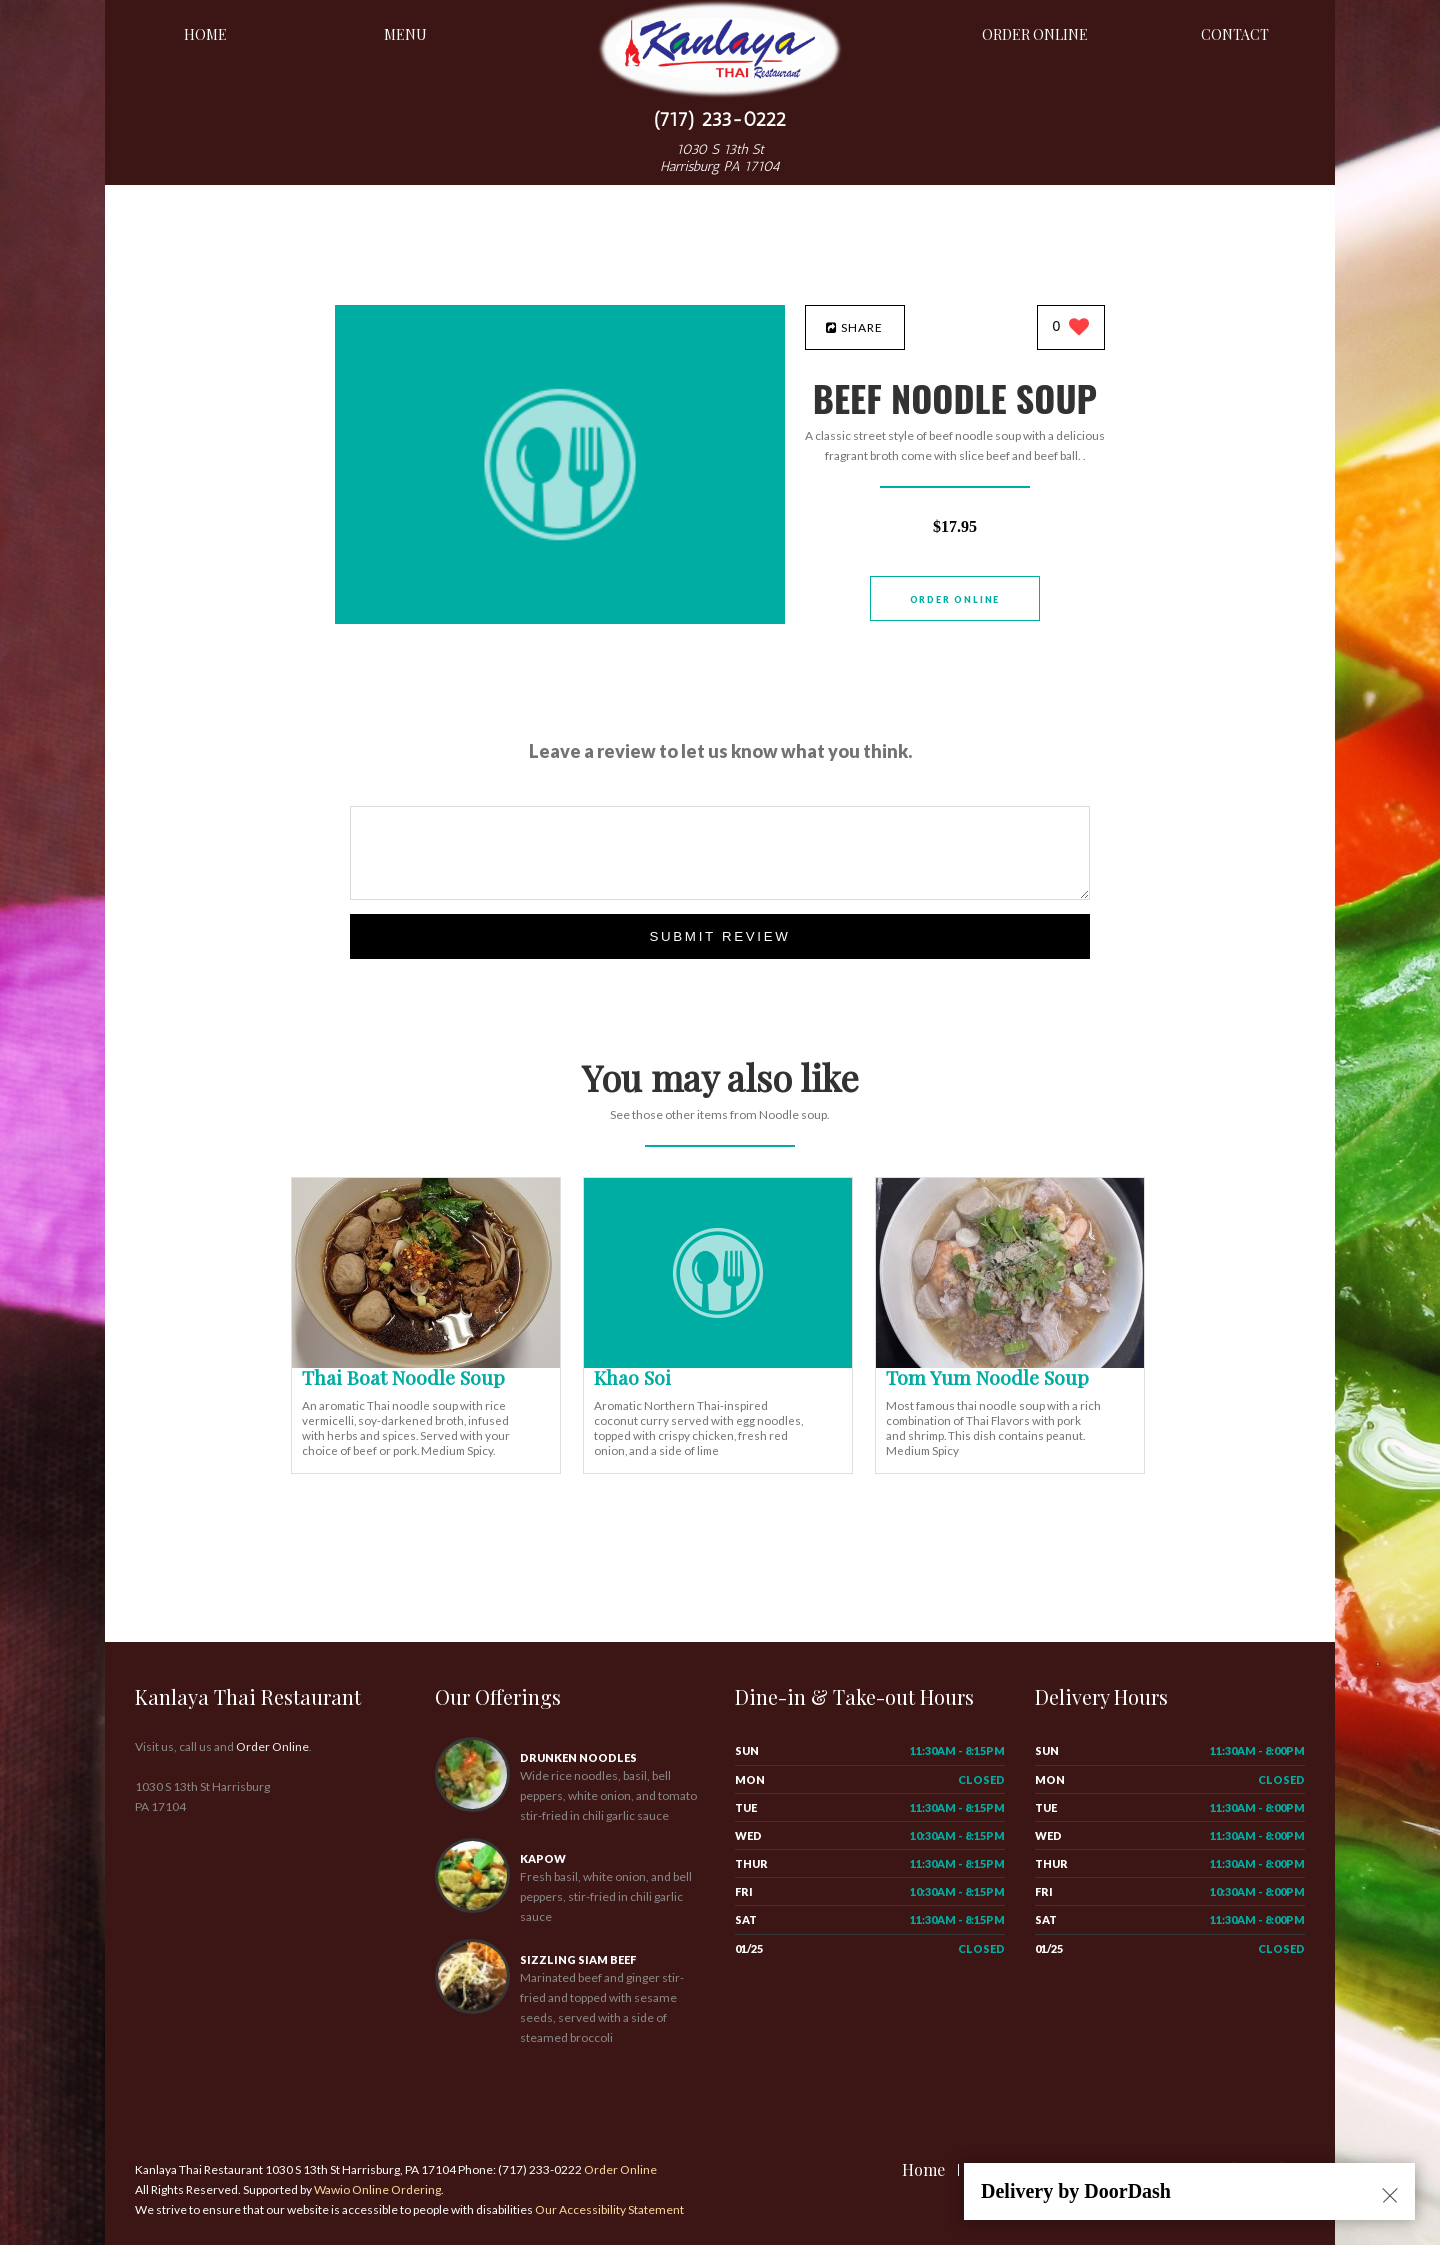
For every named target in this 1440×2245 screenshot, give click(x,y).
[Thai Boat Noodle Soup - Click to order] (426, 1363)
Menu (405, 34)
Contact (1235, 34)
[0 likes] (1071, 328)
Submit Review (719, 936)
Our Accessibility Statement (608, 2209)
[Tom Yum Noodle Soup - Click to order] (1010, 1363)
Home (205, 34)
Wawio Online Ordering (377, 2189)
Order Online (1035, 34)
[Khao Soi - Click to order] (718, 1363)
